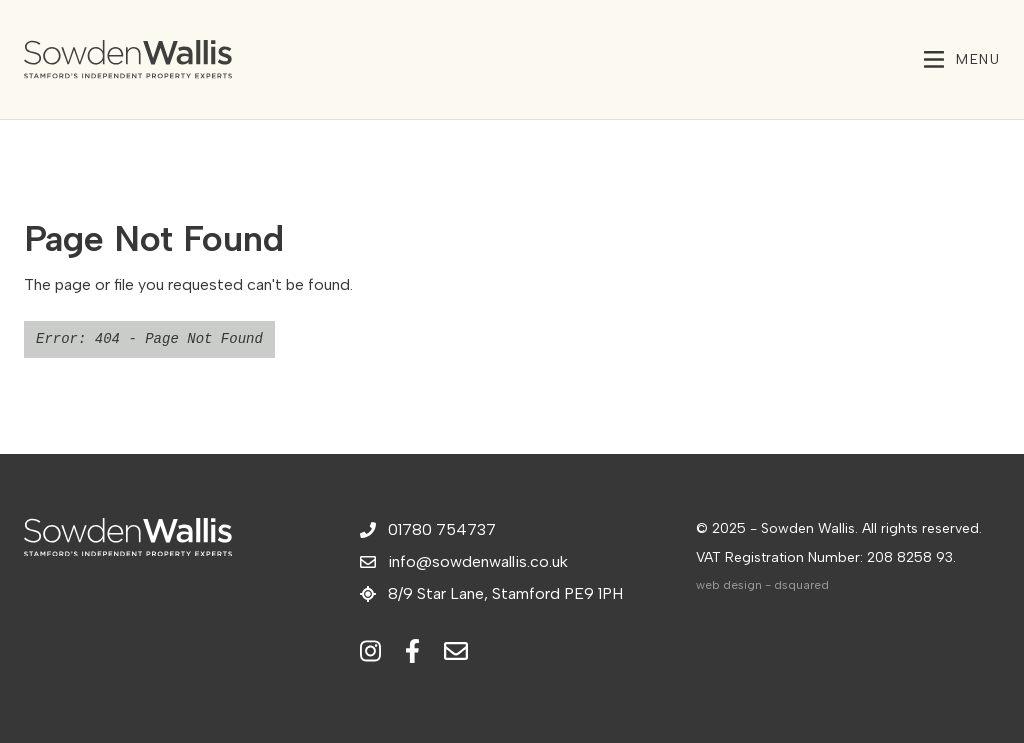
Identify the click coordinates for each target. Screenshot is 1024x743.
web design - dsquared (762, 585)
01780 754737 (428, 529)
